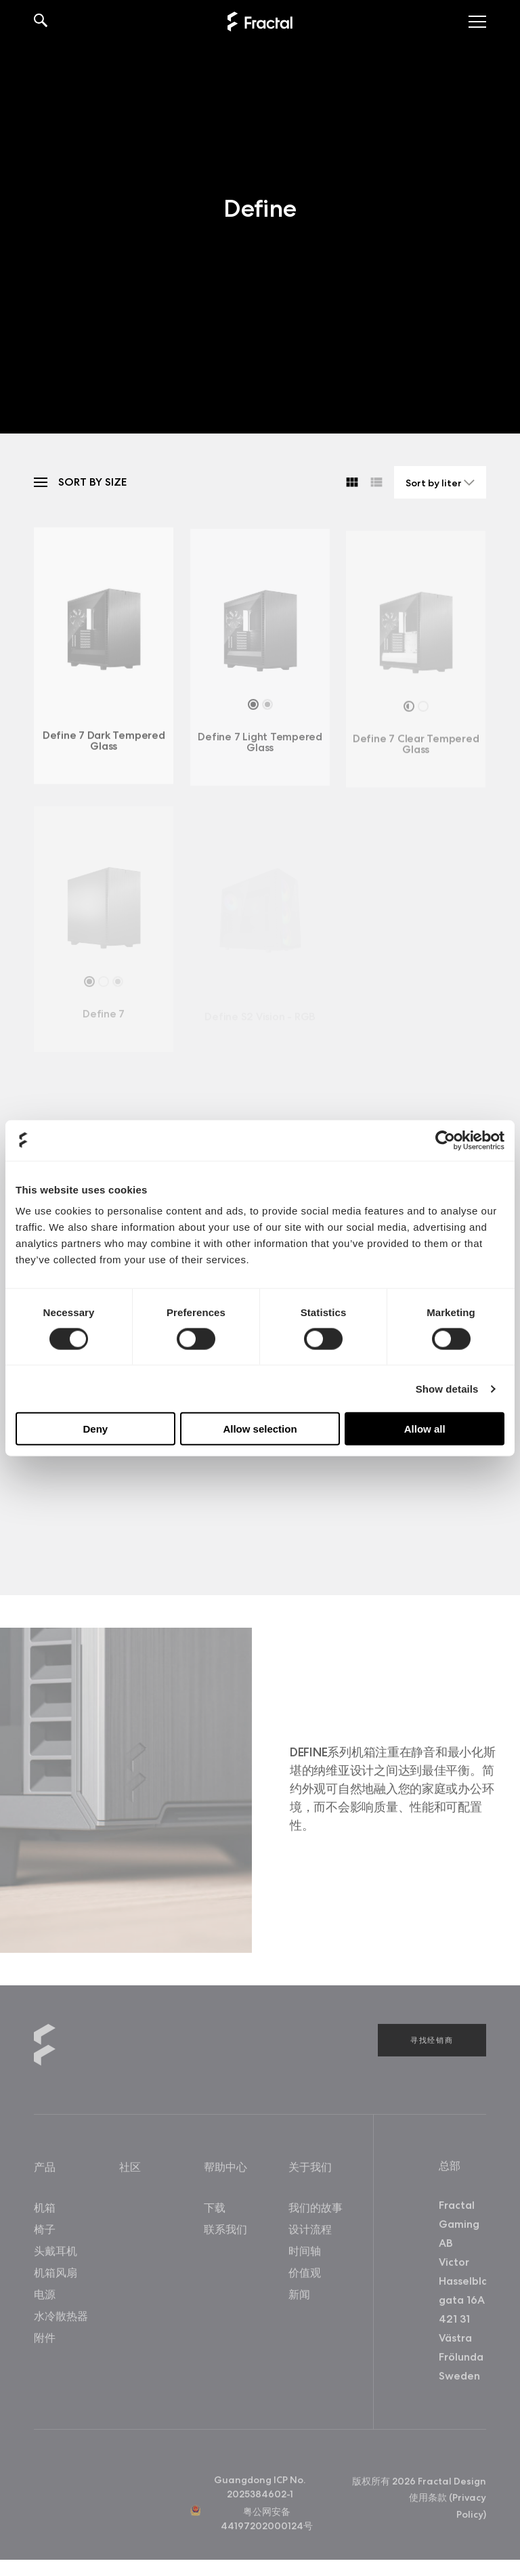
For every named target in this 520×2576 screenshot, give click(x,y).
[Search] (41, 22)
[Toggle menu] (477, 22)
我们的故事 (315, 2210)
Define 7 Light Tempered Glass (260, 746)
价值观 (304, 2275)
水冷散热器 (61, 2319)
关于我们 (310, 2170)
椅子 (45, 2232)
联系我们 (225, 2232)
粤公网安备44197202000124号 (267, 2521)
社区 (130, 2170)
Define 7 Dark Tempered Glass (104, 744)
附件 (45, 2341)
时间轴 (304, 2254)
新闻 (299, 2297)
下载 (214, 2210)
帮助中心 (225, 2170)
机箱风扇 (55, 2275)
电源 (45, 2297)
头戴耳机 (55, 2254)
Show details (447, 1388)
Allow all (425, 1429)
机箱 (45, 2210)
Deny (95, 1429)
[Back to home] (260, 21)
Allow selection (260, 1429)
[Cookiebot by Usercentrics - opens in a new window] (445, 1140)
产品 (45, 2170)
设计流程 (310, 2232)
